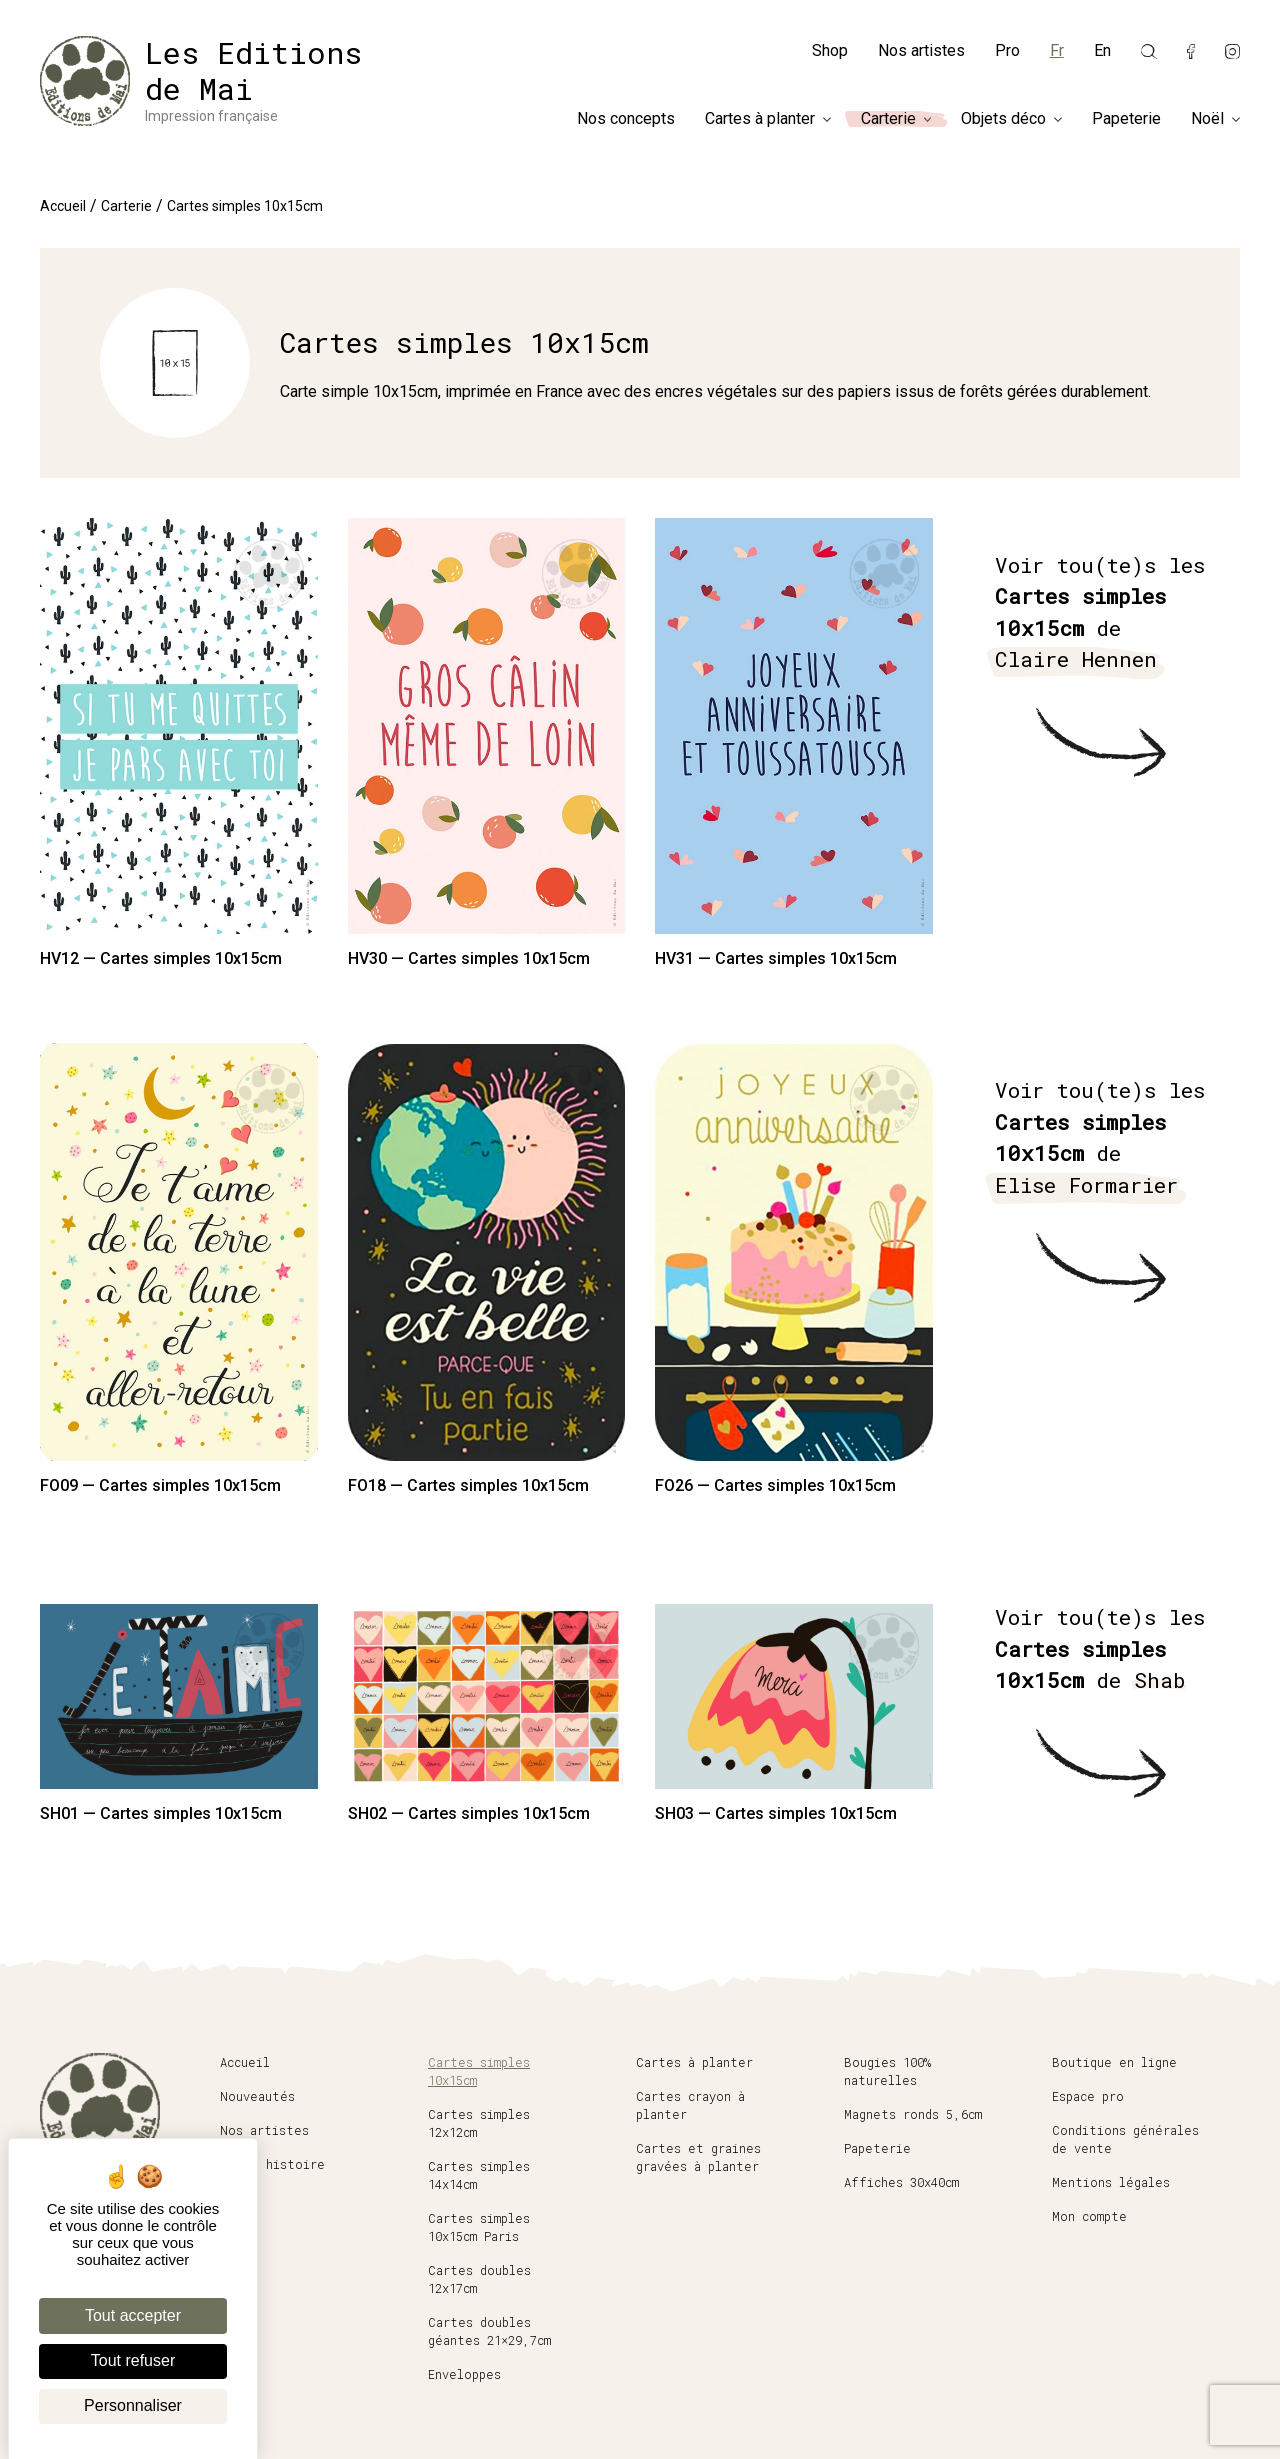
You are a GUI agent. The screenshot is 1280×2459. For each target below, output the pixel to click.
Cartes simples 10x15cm (479, 2071)
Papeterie (1126, 119)
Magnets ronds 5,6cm (913, 2114)
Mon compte (1089, 2216)
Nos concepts (626, 119)
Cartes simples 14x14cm (479, 2175)
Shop (830, 50)
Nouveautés (257, 2096)
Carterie (888, 119)
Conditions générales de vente (1125, 2139)
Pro (1007, 50)
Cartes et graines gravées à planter (698, 2157)
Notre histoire (272, 2164)
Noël (1207, 119)
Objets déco (1003, 119)
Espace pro (1088, 2096)
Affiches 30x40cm (901, 2182)
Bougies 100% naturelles (887, 2071)
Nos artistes (921, 50)
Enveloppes (464, 2374)
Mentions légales (1111, 2182)
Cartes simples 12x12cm (479, 2123)
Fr (1057, 50)
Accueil (63, 206)
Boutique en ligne (1114, 2062)
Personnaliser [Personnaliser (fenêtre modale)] (133, 2405)
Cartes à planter (760, 119)
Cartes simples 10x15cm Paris (479, 2227)
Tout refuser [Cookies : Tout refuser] (133, 2360)
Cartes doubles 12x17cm (479, 2279)
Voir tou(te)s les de (1100, 613)
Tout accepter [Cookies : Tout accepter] (133, 2315)
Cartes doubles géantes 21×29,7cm (489, 2331)
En (1102, 50)
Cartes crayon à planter (690, 2105)
